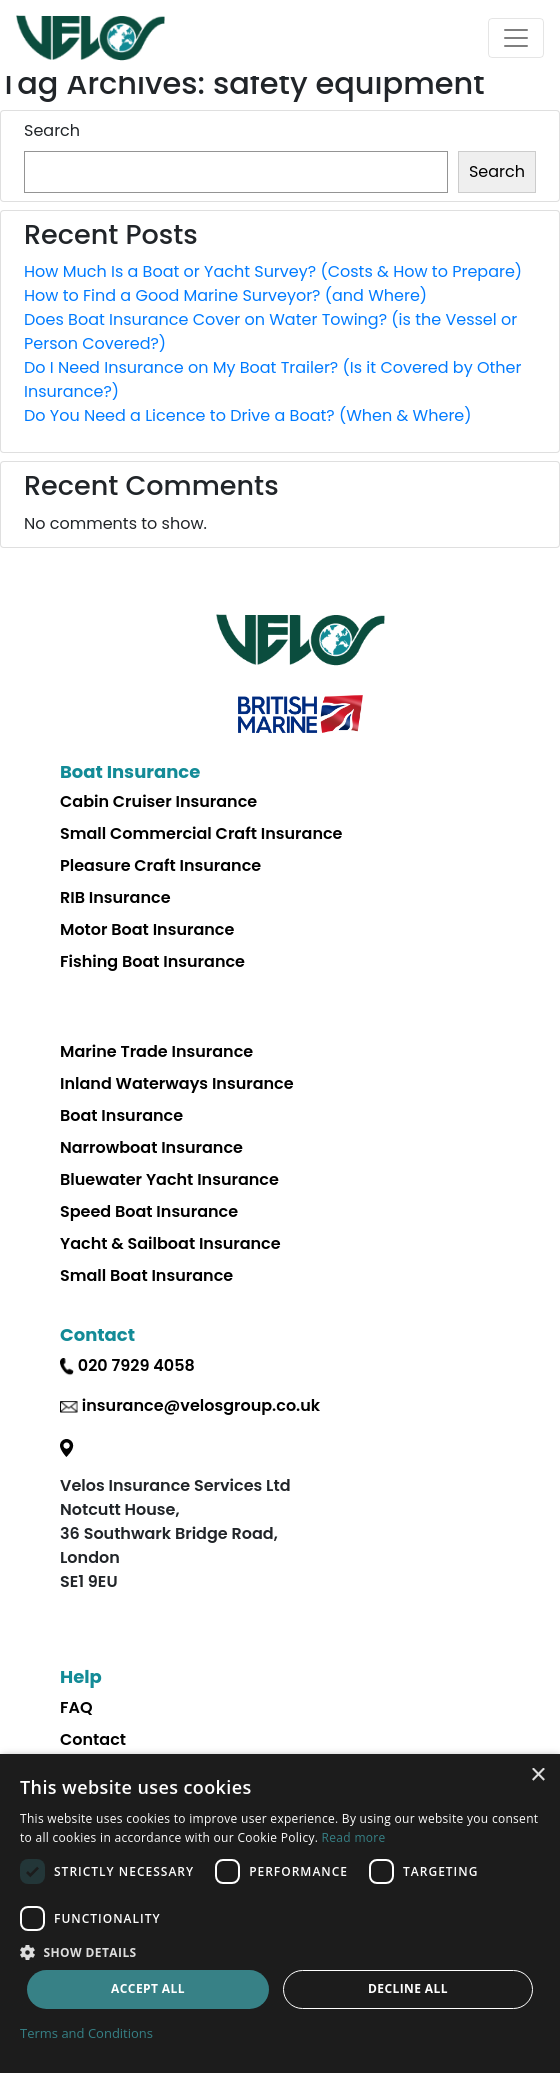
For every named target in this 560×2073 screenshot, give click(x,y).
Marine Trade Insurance (156, 1051)
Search (52, 130)
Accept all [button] (148, 1988)
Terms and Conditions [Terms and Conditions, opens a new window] (86, 2033)
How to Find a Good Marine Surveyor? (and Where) (225, 295)
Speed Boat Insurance (149, 1211)
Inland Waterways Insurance (177, 1083)
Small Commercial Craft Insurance (201, 833)
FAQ (76, 1707)
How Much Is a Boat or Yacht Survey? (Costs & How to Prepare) (273, 271)
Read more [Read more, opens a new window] (354, 1837)
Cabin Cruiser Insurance (158, 801)
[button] (280, 1952)
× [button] (537, 1775)
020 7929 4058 (136, 1365)
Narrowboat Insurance (151, 1147)
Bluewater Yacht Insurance (169, 1179)
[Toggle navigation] (516, 38)
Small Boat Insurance (146, 1275)
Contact (93, 1739)
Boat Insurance (121, 1115)
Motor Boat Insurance (147, 929)
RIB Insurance (115, 897)
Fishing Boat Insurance (152, 961)
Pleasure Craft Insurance (160, 865)
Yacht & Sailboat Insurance (170, 1243)
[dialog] (280, 1913)
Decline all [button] (408, 1988)
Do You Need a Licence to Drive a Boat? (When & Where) (248, 415)
